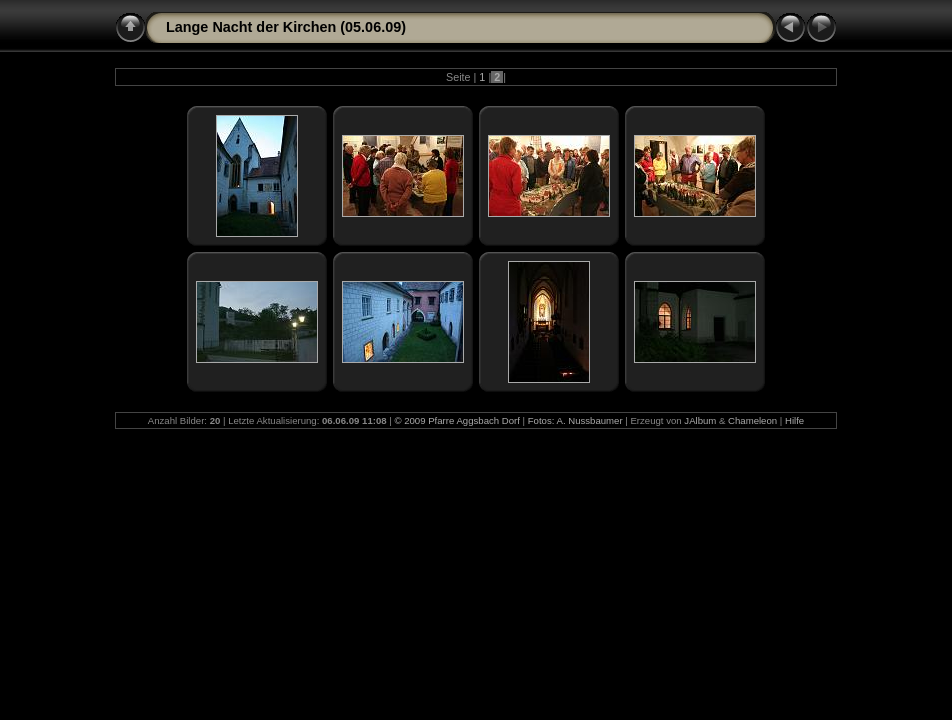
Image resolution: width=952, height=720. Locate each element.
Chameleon (752, 420)
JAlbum (700, 420)
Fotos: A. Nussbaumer (575, 420)
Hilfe (794, 420)
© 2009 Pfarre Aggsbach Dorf (456, 420)
